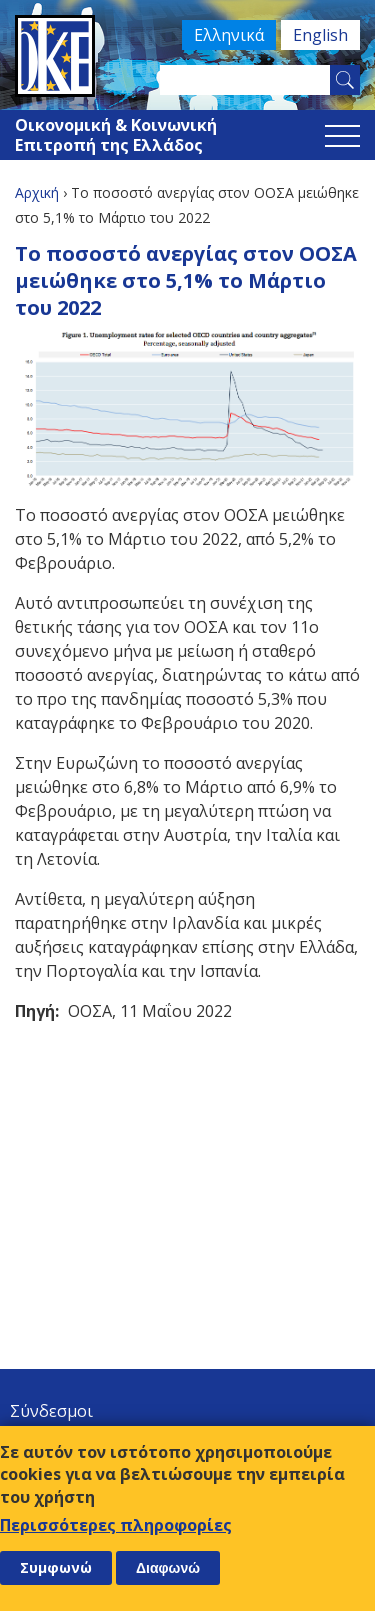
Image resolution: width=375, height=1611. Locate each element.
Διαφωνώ (168, 1568)
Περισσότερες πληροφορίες (116, 1525)
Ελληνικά (229, 35)
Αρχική (37, 192)
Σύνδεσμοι (51, 1411)
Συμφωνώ (56, 1567)
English (320, 35)
